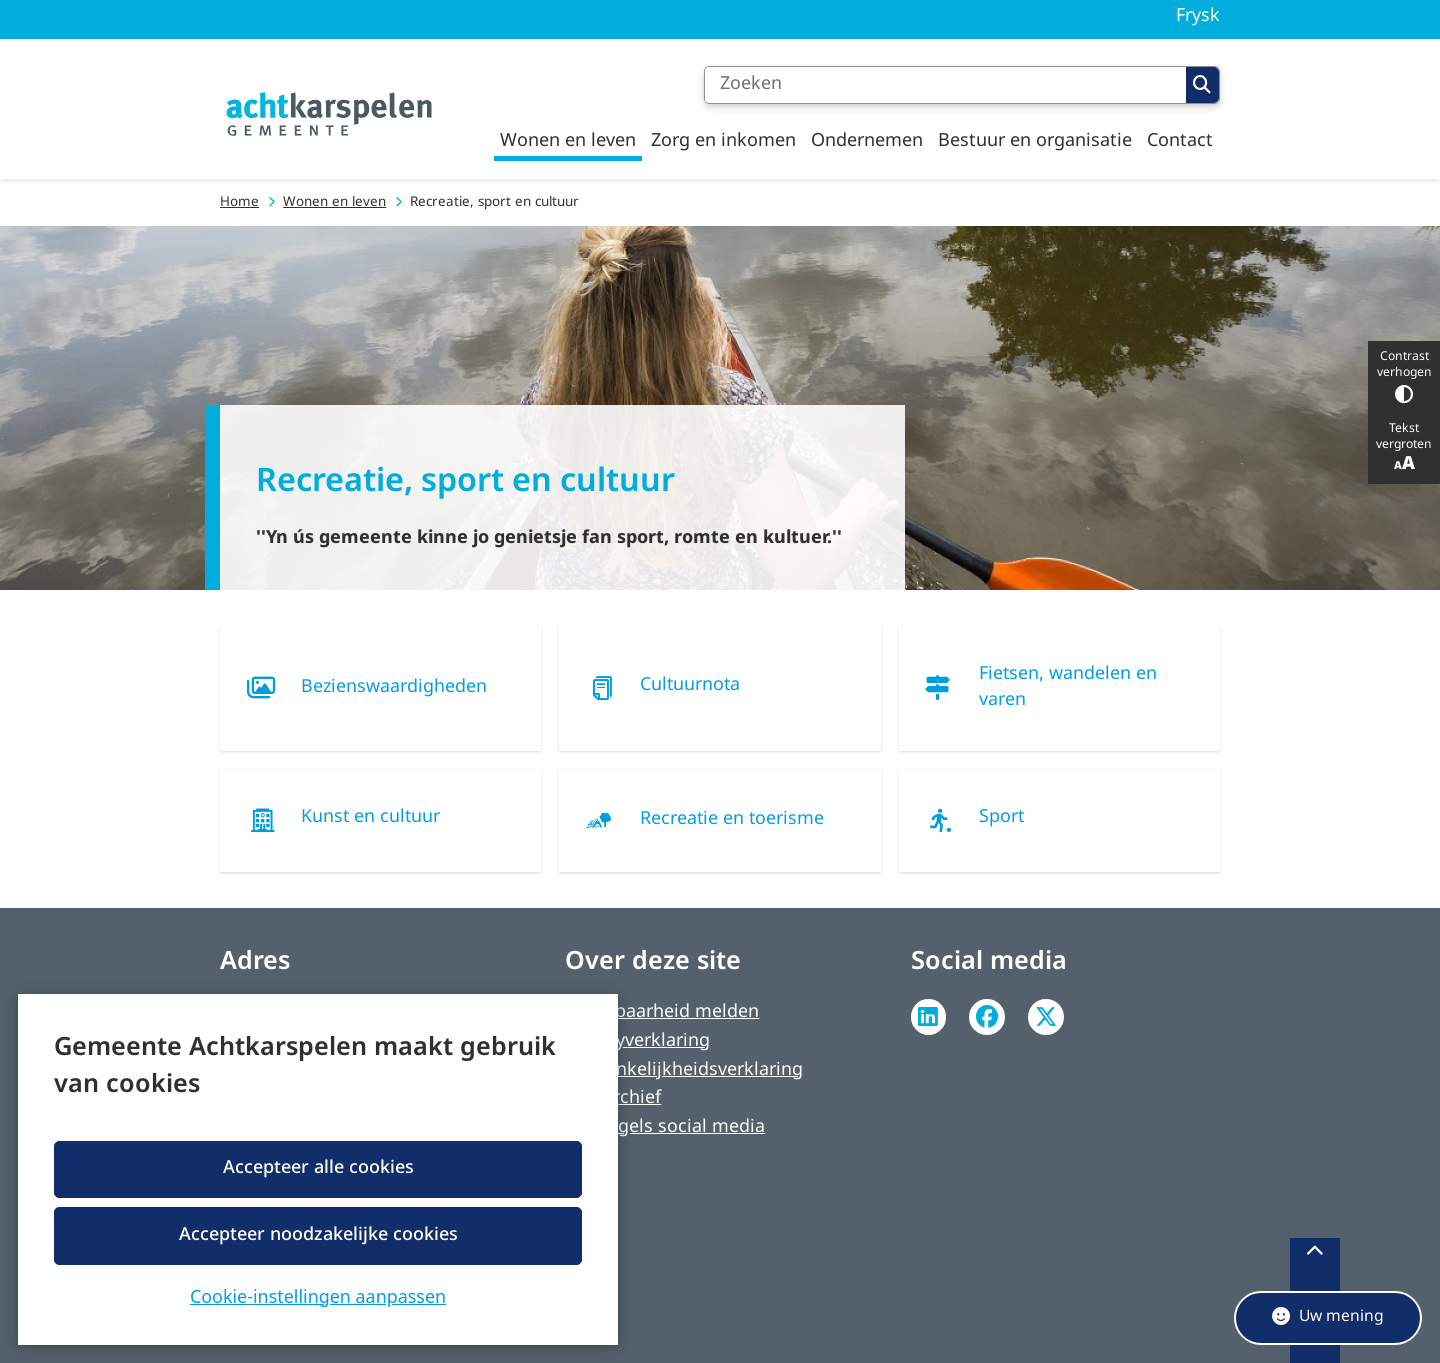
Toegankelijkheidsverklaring (684, 1070)
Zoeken (1202, 85)
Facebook (987, 1017)
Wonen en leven (334, 202)
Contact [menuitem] (1180, 141)
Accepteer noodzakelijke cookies (317, 1234)
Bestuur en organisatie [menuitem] (1035, 141)
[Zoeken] (945, 85)
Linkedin (929, 1017)
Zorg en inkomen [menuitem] (723, 141)
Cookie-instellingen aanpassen (318, 1295)
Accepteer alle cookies (317, 1168)
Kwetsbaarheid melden (662, 1012)
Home (239, 202)
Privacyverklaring (637, 1041)
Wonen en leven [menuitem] (568, 141)
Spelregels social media (665, 1127)
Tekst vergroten (1404, 448)
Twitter (1046, 1017)
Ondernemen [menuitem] (867, 141)
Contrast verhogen (1404, 376)
